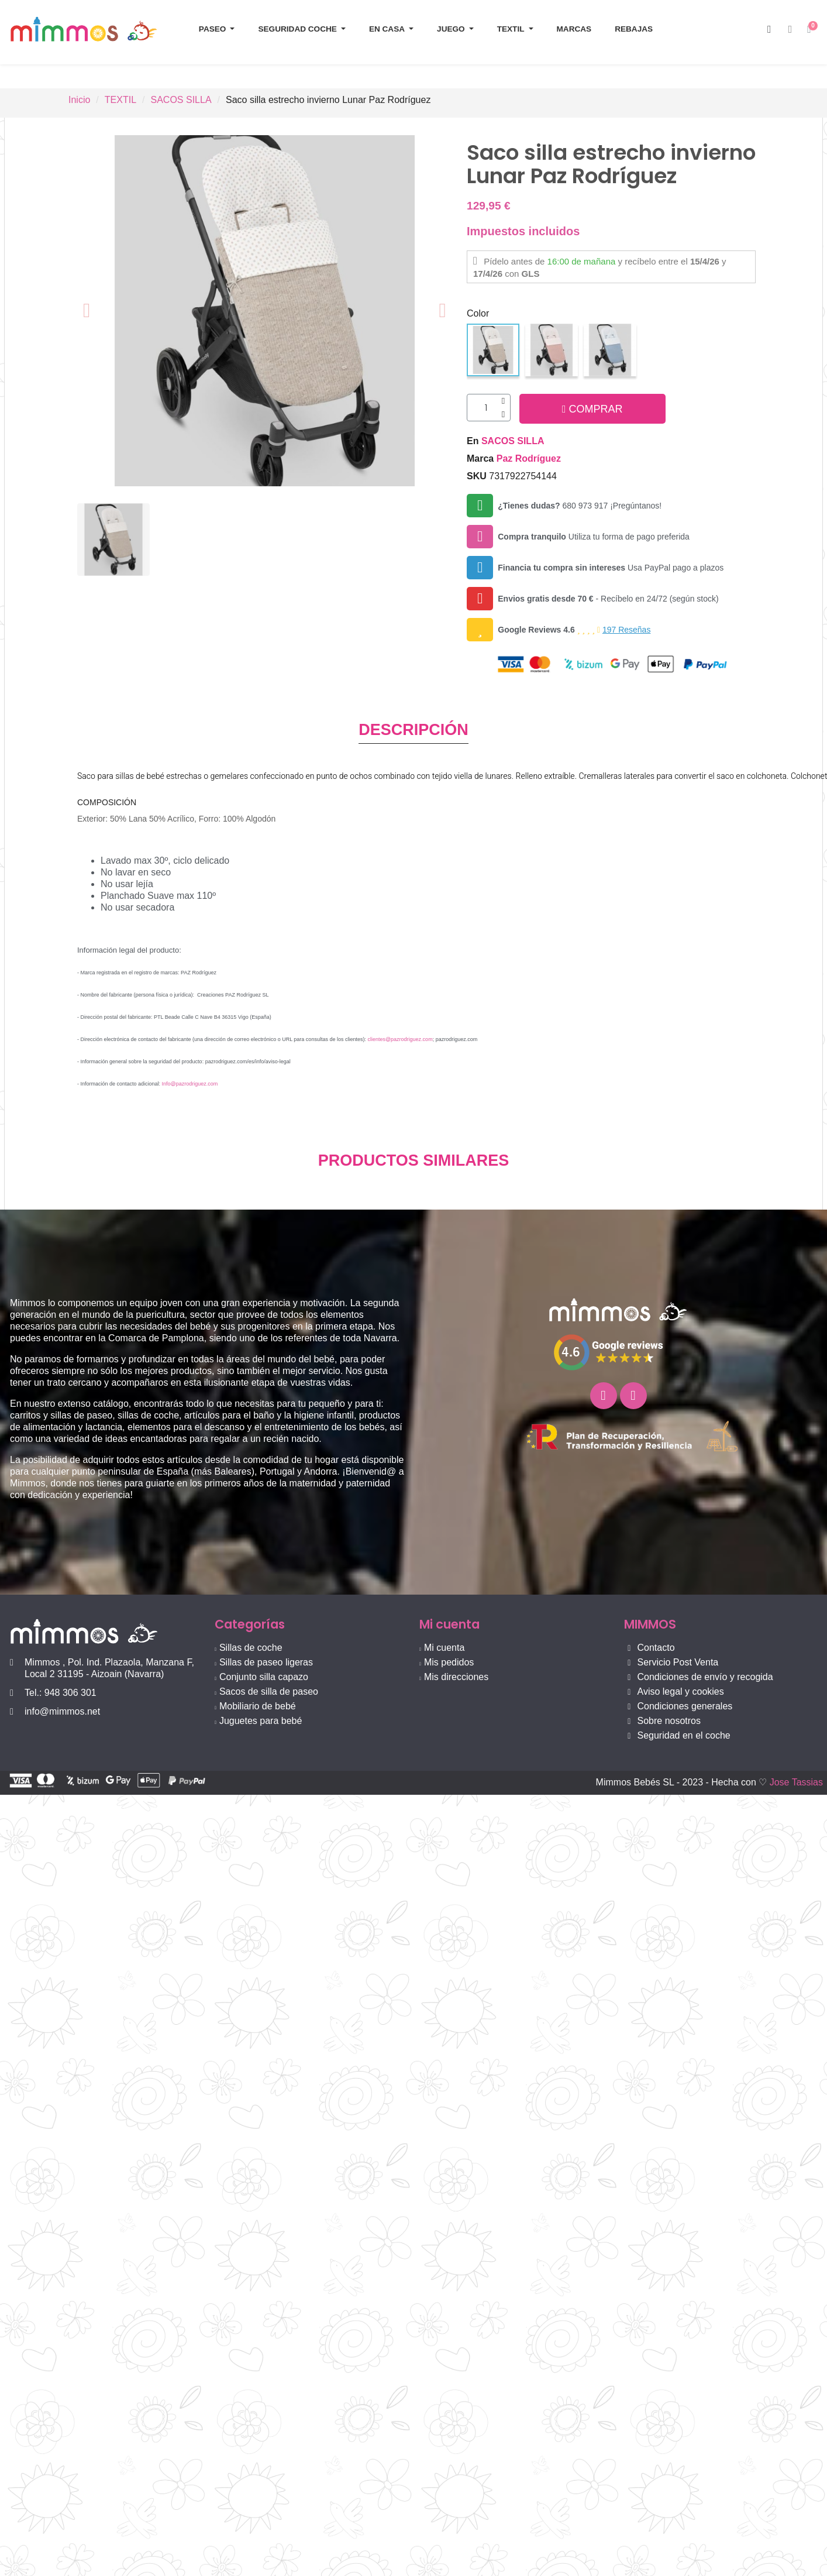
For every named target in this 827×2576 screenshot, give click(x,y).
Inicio (79, 100)
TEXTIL (120, 100)
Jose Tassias (796, 1785)
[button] (769, 29)
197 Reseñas (626, 631)
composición (106, 804)
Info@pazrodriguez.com (190, 1086)
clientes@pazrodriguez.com (399, 1042)
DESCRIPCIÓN (413, 732)
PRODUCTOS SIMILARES (413, 1163)
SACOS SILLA (181, 100)
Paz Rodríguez (529, 460)
